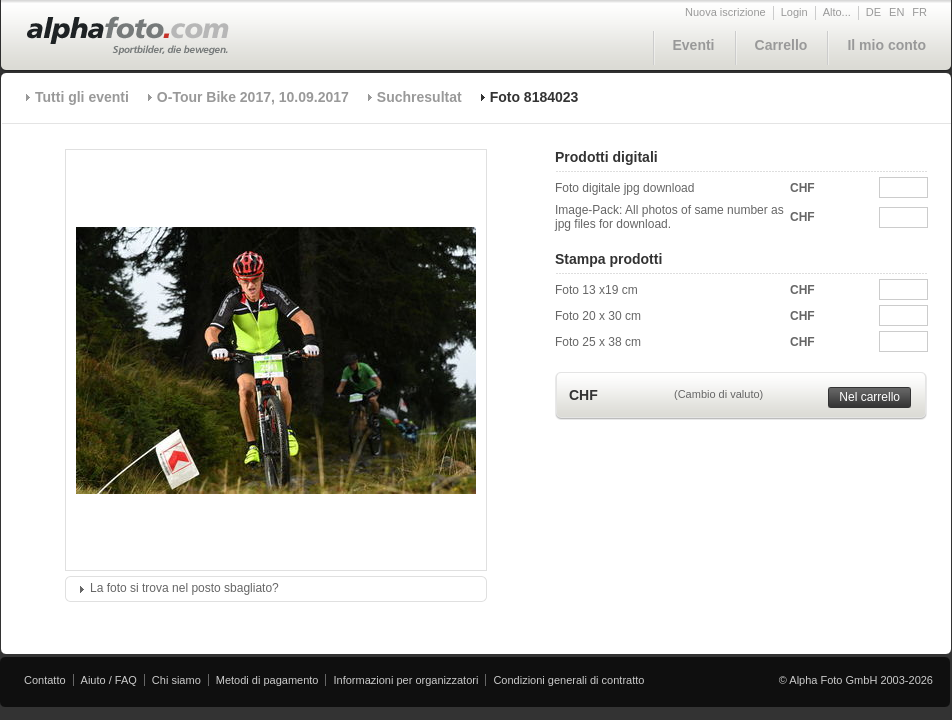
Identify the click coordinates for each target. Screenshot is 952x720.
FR (919, 12)
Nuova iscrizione (725, 12)
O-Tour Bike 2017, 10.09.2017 (253, 97)
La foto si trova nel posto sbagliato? (184, 588)
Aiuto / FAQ (109, 680)
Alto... (837, 12)
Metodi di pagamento (267, 680)
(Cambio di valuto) (718, 394)
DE (873, 12)
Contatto (45, 680)
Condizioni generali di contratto (568, 680)
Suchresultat (419, 97)
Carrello (781, 45)
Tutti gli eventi (82, 97)
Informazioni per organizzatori (405, 680)
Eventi (694, 45)
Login (794, 12)
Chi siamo (176, 680)
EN (896, 12)
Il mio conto (886, 45)
